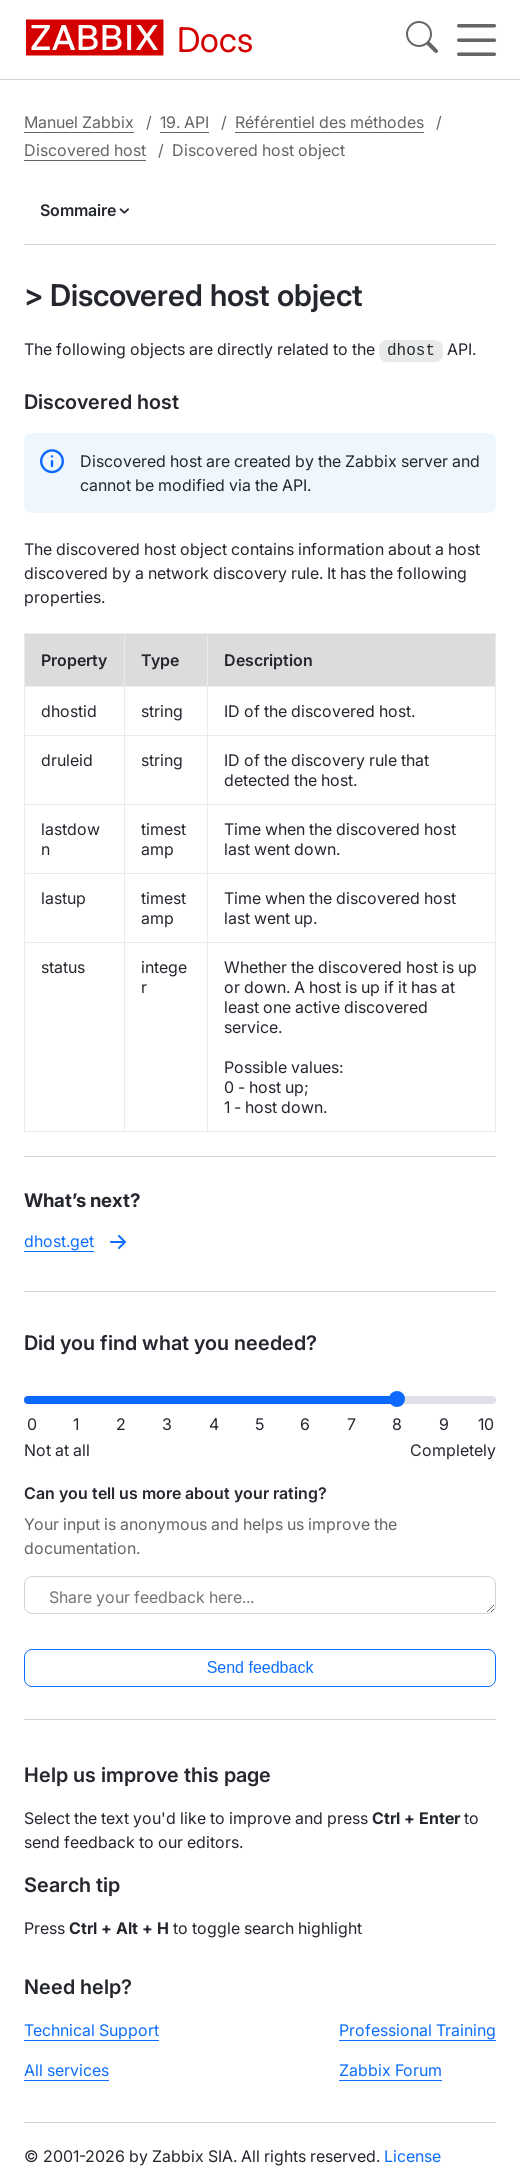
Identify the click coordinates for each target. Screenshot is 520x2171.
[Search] (422, 40)
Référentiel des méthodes (329, 122)
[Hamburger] (476, 40)
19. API (184, 122)
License (412, 2154)
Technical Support (91, 2028)
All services (66, 2068)
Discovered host (85, 150)
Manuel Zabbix (79, 122)
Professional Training (417, 2028)
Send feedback (260, 1665)
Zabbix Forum (390, 2068)
